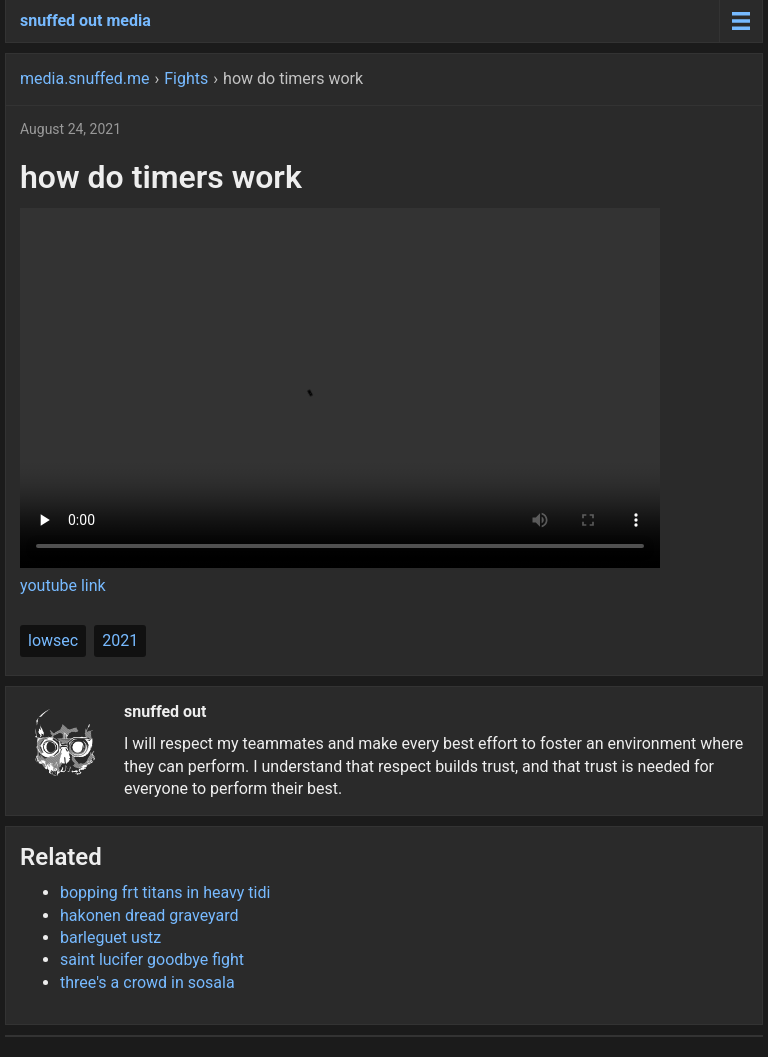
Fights (186, 78)
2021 (120, 640)
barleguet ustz (110, 937)
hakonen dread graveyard (149, 915)
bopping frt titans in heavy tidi (165, 892)
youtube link (63, 585)
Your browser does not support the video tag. (340, 388)
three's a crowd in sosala (147, 982)
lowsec (53, 640)
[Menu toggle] (740, 21)
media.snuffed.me (84, 78)
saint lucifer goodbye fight (152, 959)
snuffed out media (85, 20)
